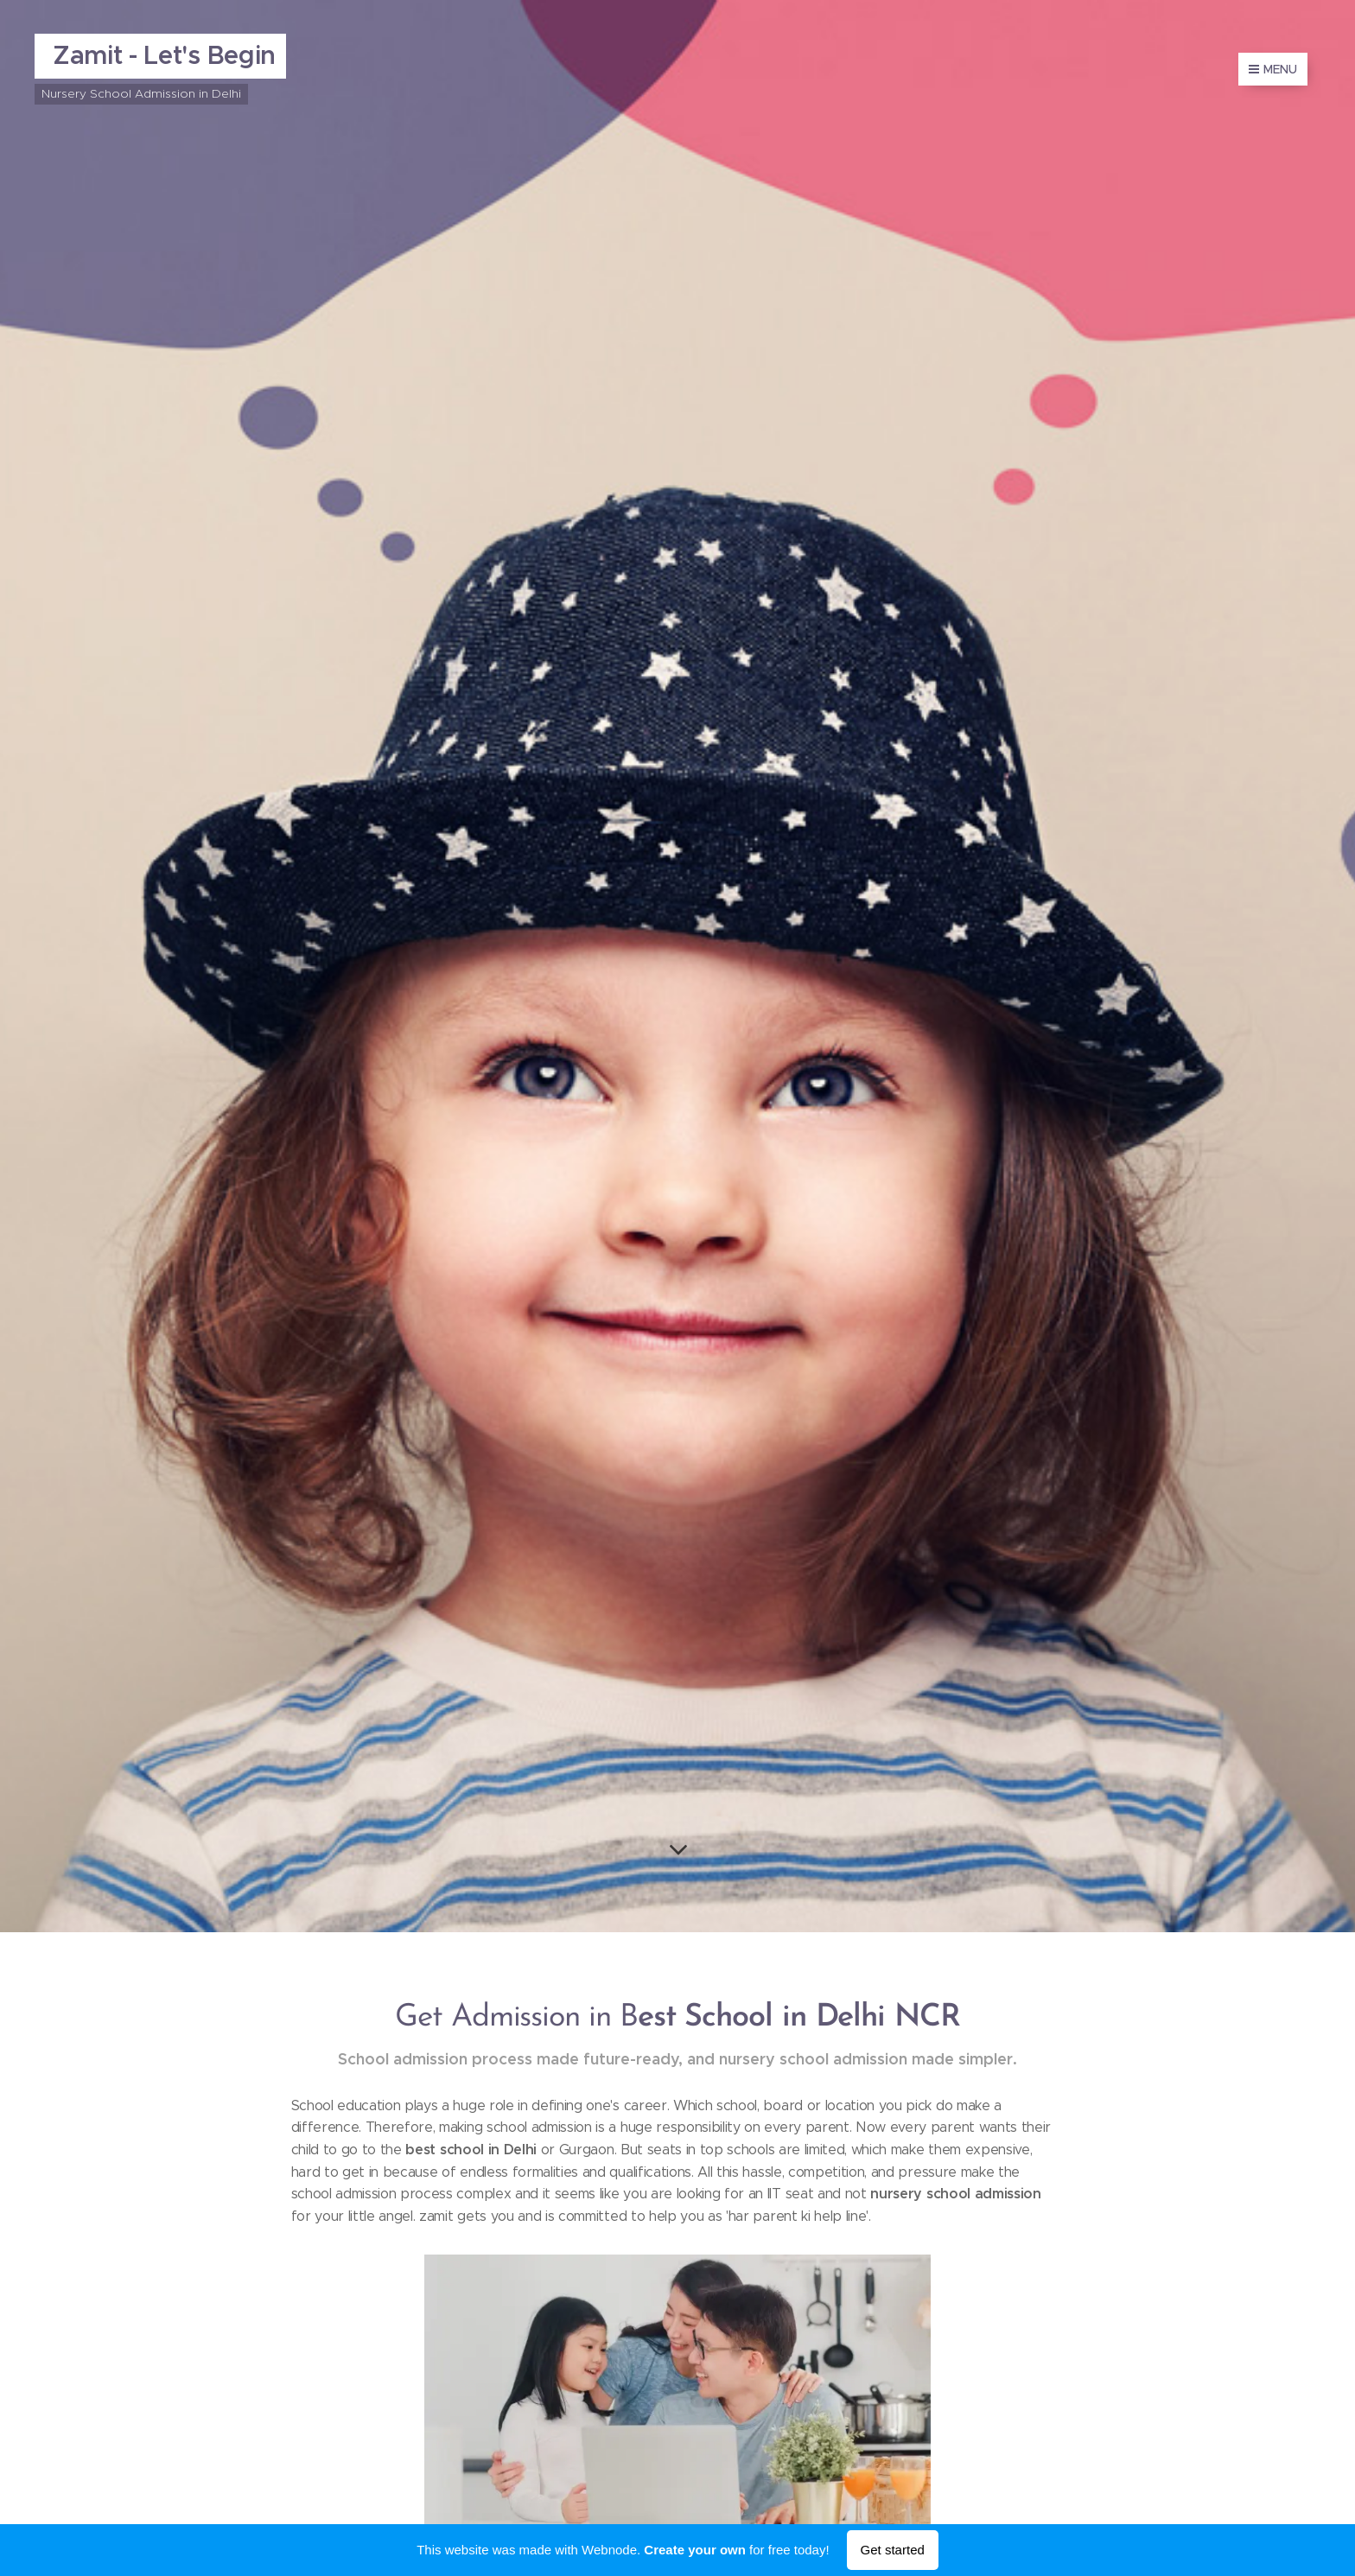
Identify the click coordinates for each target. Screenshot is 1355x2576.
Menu (1273, 69)
